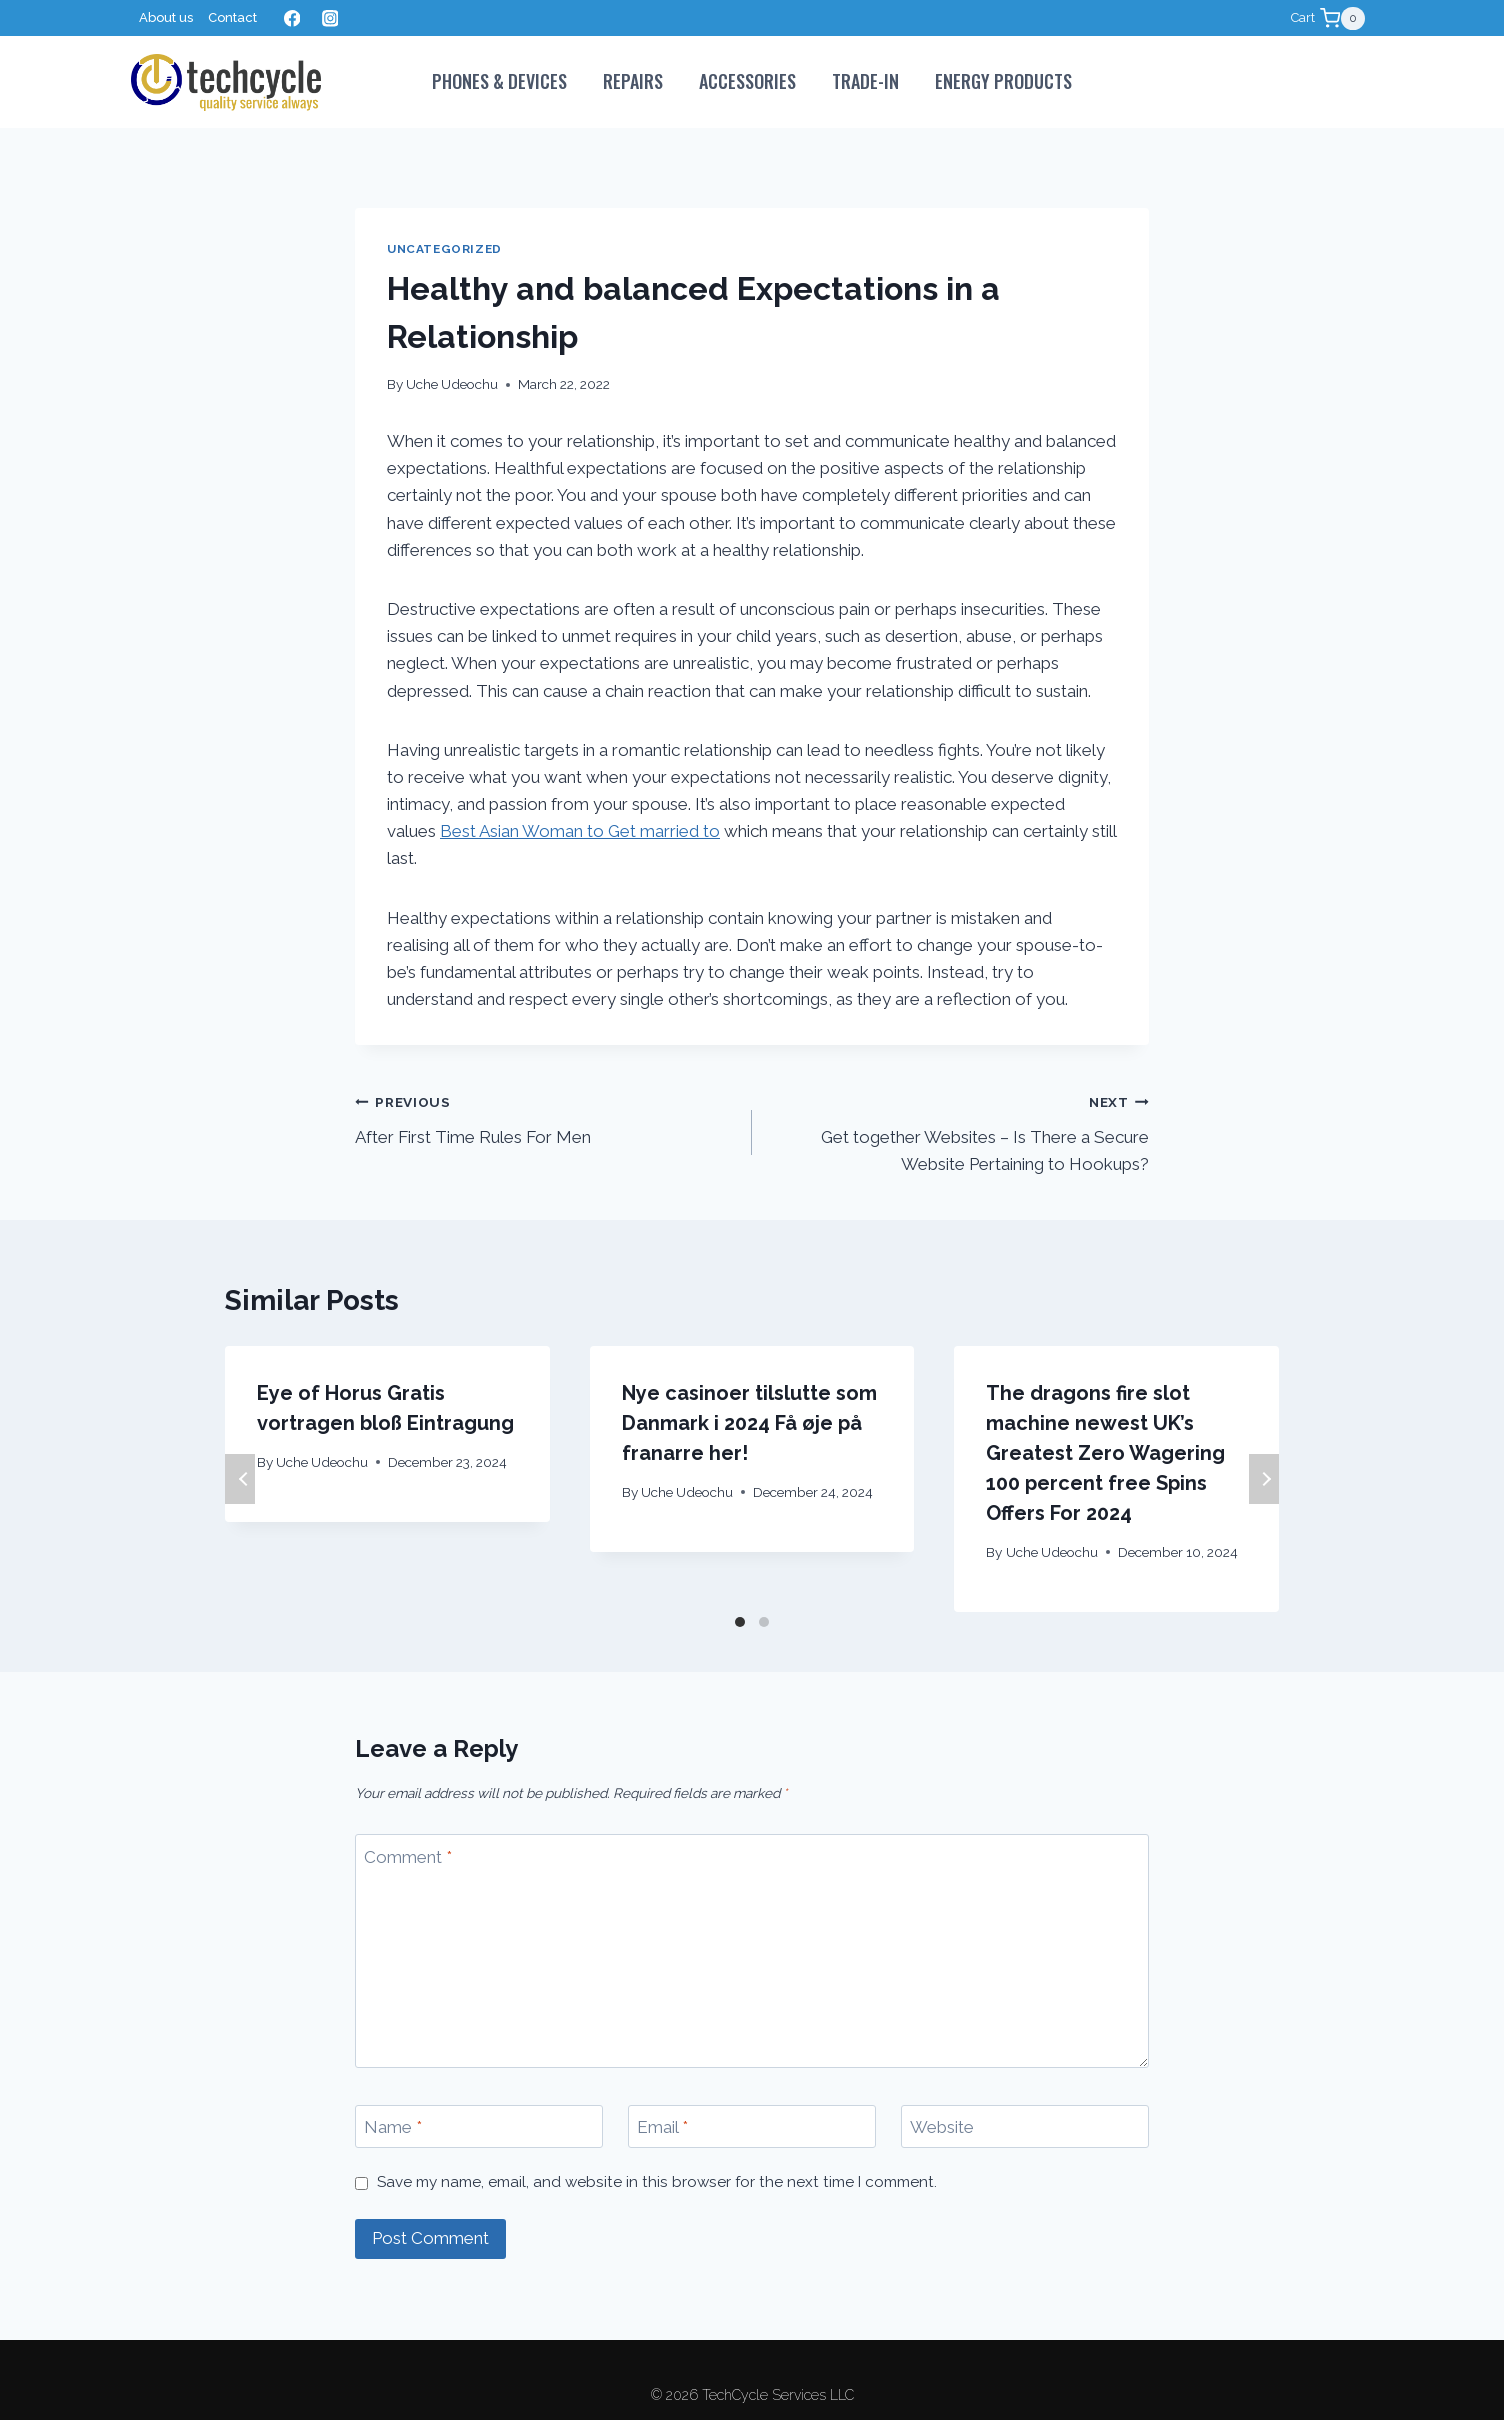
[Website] (1025, 2126)
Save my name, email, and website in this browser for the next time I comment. (657, 2182)
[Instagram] (329, 18)
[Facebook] (291, 18)
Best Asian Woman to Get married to (580, 831)
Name (393, 2127)
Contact (232, 17)
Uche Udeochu (452, 384)
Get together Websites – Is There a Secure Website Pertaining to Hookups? (959, 1131)
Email (662, 2127)
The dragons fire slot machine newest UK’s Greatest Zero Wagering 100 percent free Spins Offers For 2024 (1105, 1453)
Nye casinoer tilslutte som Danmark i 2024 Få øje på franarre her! (749, 1423)
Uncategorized (444, 249)
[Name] (479, 2126)
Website (942, 2127)
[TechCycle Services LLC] (226, 82)
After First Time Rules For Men (545, 1117)
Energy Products (1003, 81)
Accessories (747, 81)
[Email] (752, 2126)
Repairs (633, 81)
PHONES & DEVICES (499, 81)
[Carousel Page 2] (764, 1622)
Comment (408, 1857)
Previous (240, 1479)
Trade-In (865, 81)
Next (1264, 1479)
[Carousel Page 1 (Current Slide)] (740, 1622)
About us (166, 17)
